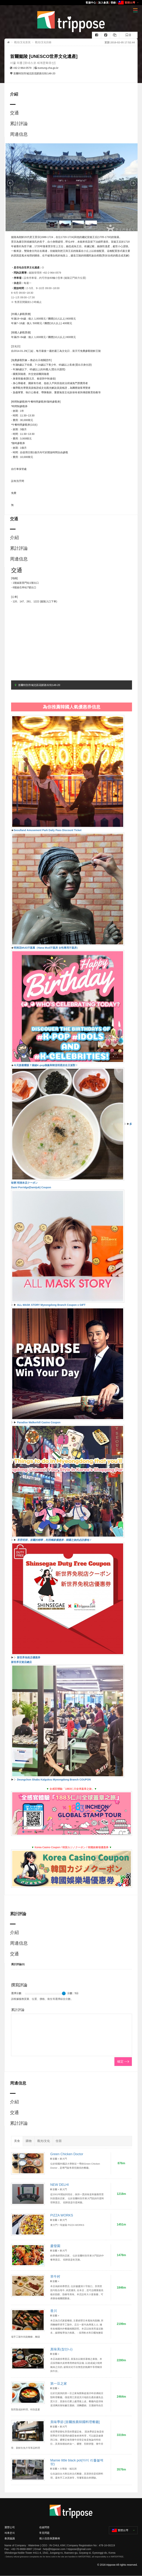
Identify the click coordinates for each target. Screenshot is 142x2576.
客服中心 (91, 2)
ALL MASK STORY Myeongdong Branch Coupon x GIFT (51, 1304)
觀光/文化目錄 (43, 42)
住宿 (59, 2140)
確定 (120, 2061)
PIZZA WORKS (61, 2215)
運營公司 (9, 2527)
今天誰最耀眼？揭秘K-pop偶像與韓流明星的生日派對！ (46, 1065)
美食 (17, 2140)
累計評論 (19, 123)
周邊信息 (19, 134)
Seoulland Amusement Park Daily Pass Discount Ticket (47, 830)
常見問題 (44, 2532)
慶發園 (55, 2246)
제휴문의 (9, 2532)
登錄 (113, 2)
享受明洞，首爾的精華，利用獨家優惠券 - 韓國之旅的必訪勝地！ (54, 1539)
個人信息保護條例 (49, 2538)
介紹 (14, 537)
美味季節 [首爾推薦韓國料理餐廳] (75, 2422)
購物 (29, 2140)
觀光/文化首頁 (22, 42)
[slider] (64, 1993)
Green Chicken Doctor (66, 2154)
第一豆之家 (58, 2383)
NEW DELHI (59, 2185)
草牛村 (55, 2276)
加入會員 (103, 2)
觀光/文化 (43, 2140)
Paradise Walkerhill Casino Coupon (38, 1422)
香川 (53, 2311)
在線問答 (44, 2527)
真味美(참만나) (61, 2349)
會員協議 (9, 2538)
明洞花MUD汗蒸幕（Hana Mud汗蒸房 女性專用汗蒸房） (46, 947)
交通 (14, 112)
